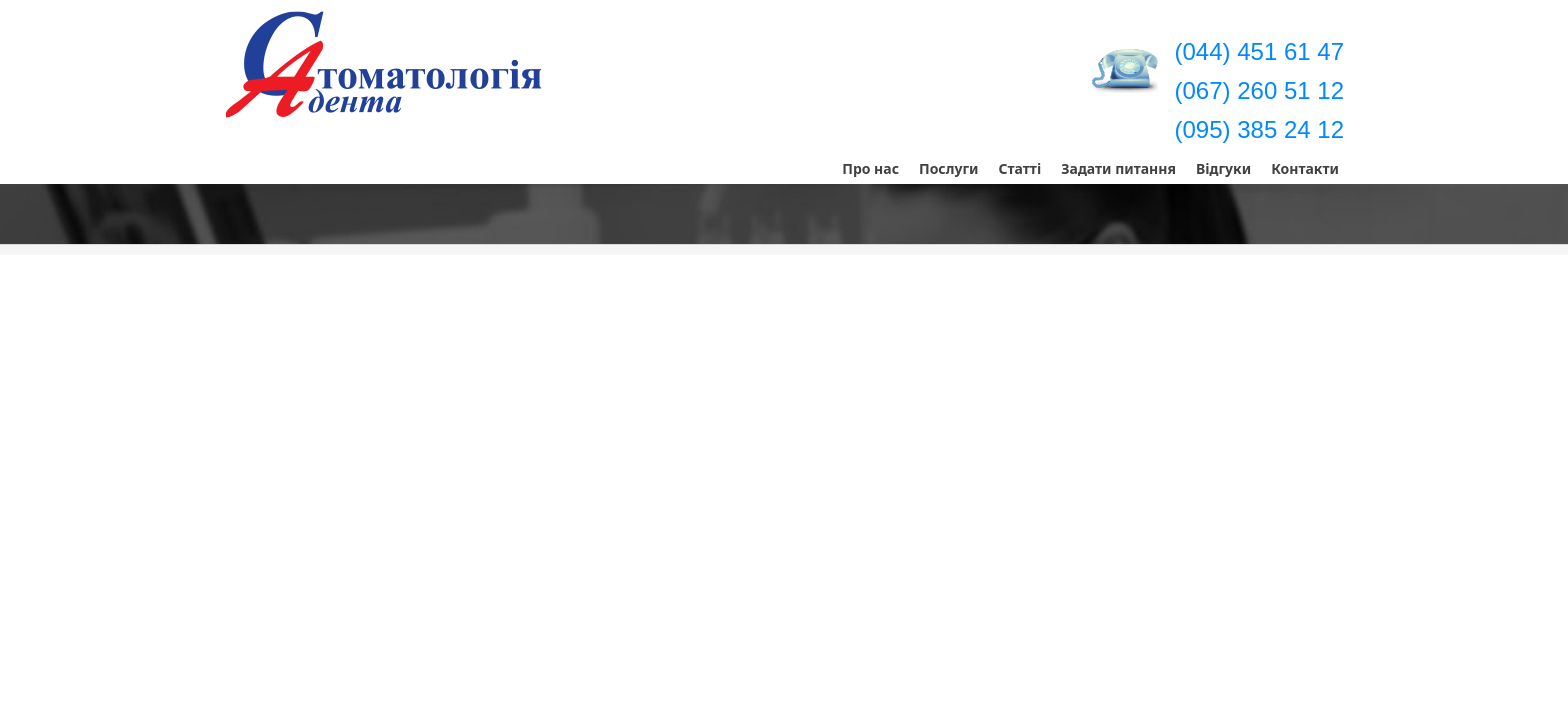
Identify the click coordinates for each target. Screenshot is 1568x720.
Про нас (870, 168)
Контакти (1305, 168)
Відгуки (1223, 168)
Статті (1019, 168)
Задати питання (1118, 168)
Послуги (949, 168)
